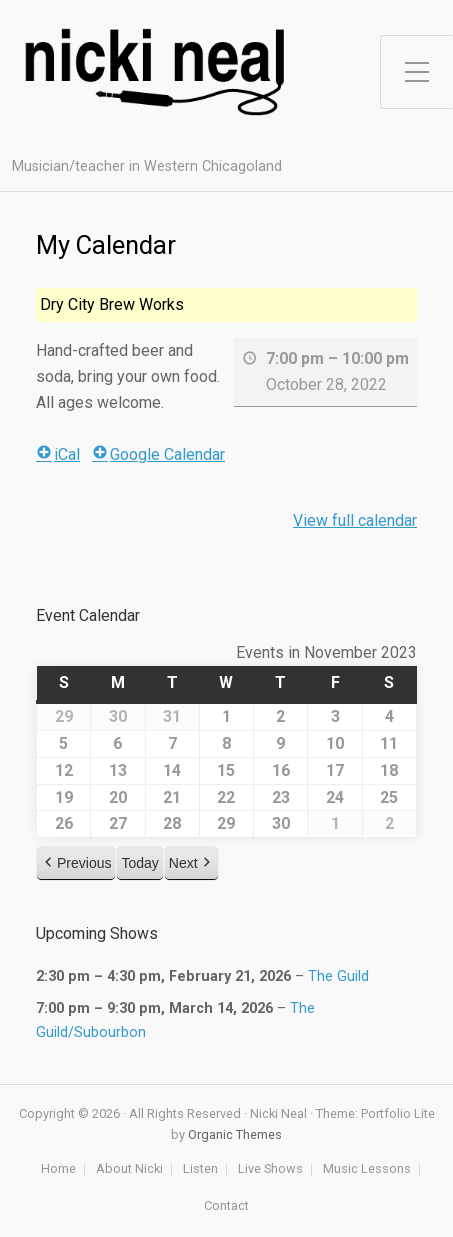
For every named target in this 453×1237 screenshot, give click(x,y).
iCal (58, 454)
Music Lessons (367, 1169)
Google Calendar (158, 454)
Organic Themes (235, 1134)
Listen (200, 1169)
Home (58, 1169)
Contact (226, 1206)
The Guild (338, 976)
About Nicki (129, 1169)
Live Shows (270, 1169)
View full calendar (355, 520)
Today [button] (139, 863)
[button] (76, 863)
